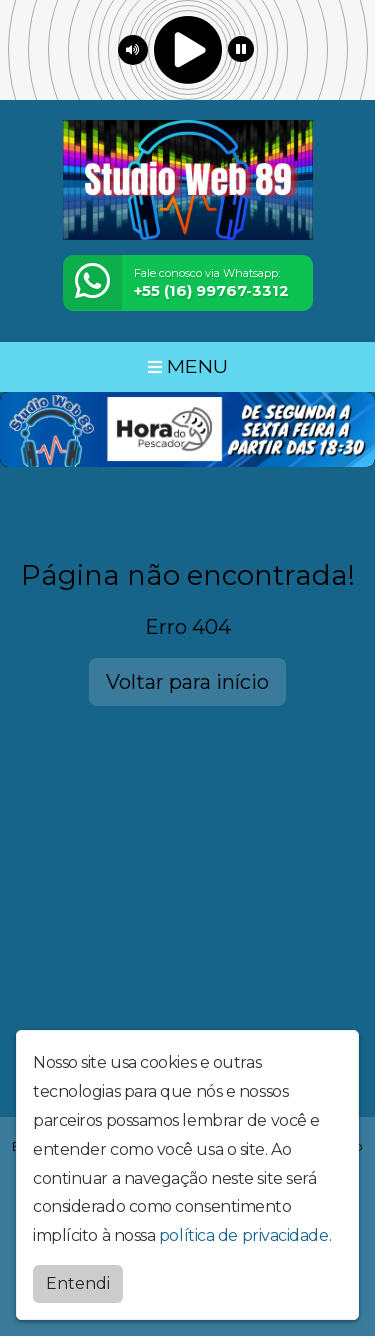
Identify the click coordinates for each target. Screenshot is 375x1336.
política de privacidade (244, 1234)
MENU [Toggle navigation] (188, 366)
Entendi (78, 1282)
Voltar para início (187, 682)
